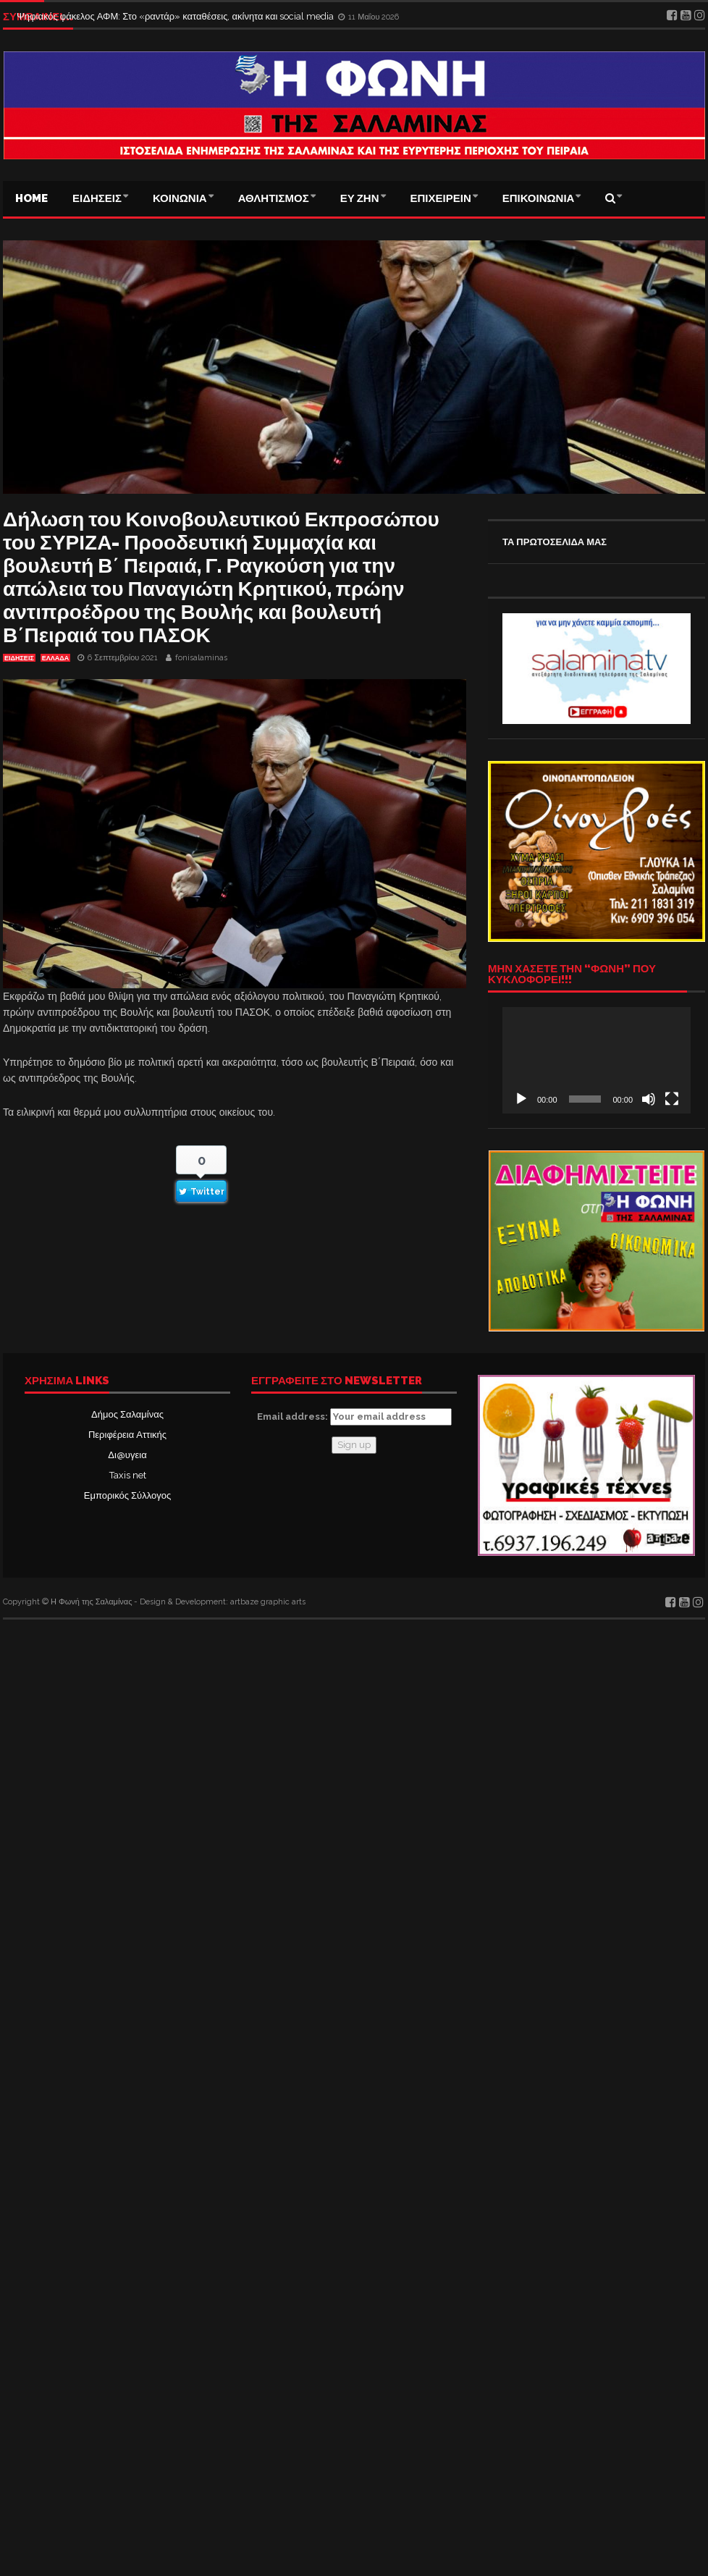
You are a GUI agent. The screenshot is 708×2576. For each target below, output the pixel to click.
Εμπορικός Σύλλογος (127, 1495)
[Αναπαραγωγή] (521, 1099)
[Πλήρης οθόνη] (672, 1099)
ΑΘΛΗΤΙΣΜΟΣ (273, 198)
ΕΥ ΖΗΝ (359, 198)
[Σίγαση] (648, 1099)
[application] (596, 1060)
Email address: (354, 1417)
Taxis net (127, 1475)
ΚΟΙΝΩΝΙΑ (180, 198)
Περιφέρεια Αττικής (127, 1434)
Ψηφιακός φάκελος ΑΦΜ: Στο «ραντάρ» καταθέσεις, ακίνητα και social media (176, 16)
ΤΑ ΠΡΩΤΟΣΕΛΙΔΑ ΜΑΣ (554, 541)
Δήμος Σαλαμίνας (127, 1414)
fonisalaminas (201, 657)
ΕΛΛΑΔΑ (55, 658)
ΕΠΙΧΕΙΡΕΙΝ (440, 198)
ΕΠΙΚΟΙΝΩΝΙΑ (538, 198)
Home (31, 198)
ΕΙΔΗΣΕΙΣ (97, 198)
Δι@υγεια (127, 1454)
